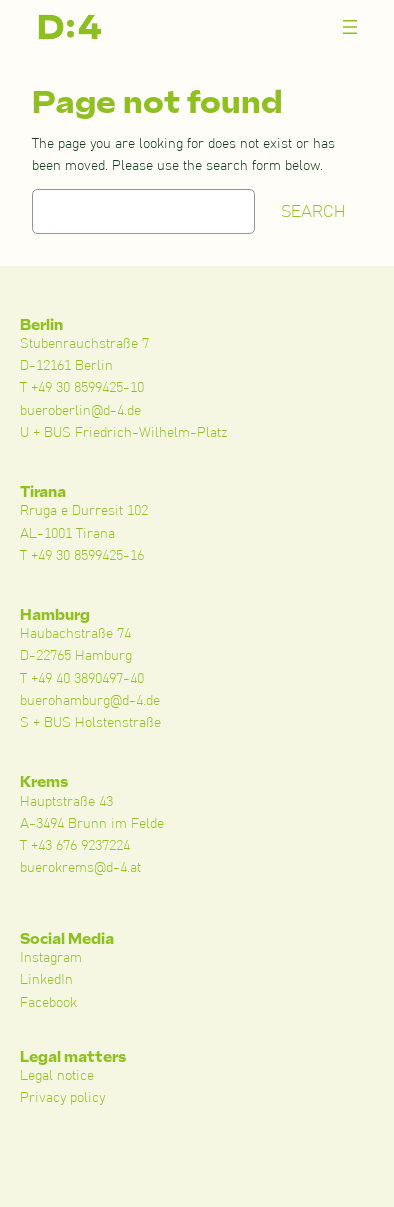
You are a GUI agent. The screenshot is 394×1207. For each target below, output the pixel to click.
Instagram (51, 958)
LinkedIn (46, 980)
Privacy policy (62, 1098)
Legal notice (57, 1076)
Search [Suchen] (313, 212)
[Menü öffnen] (350, 27)
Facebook (48, 1003)
